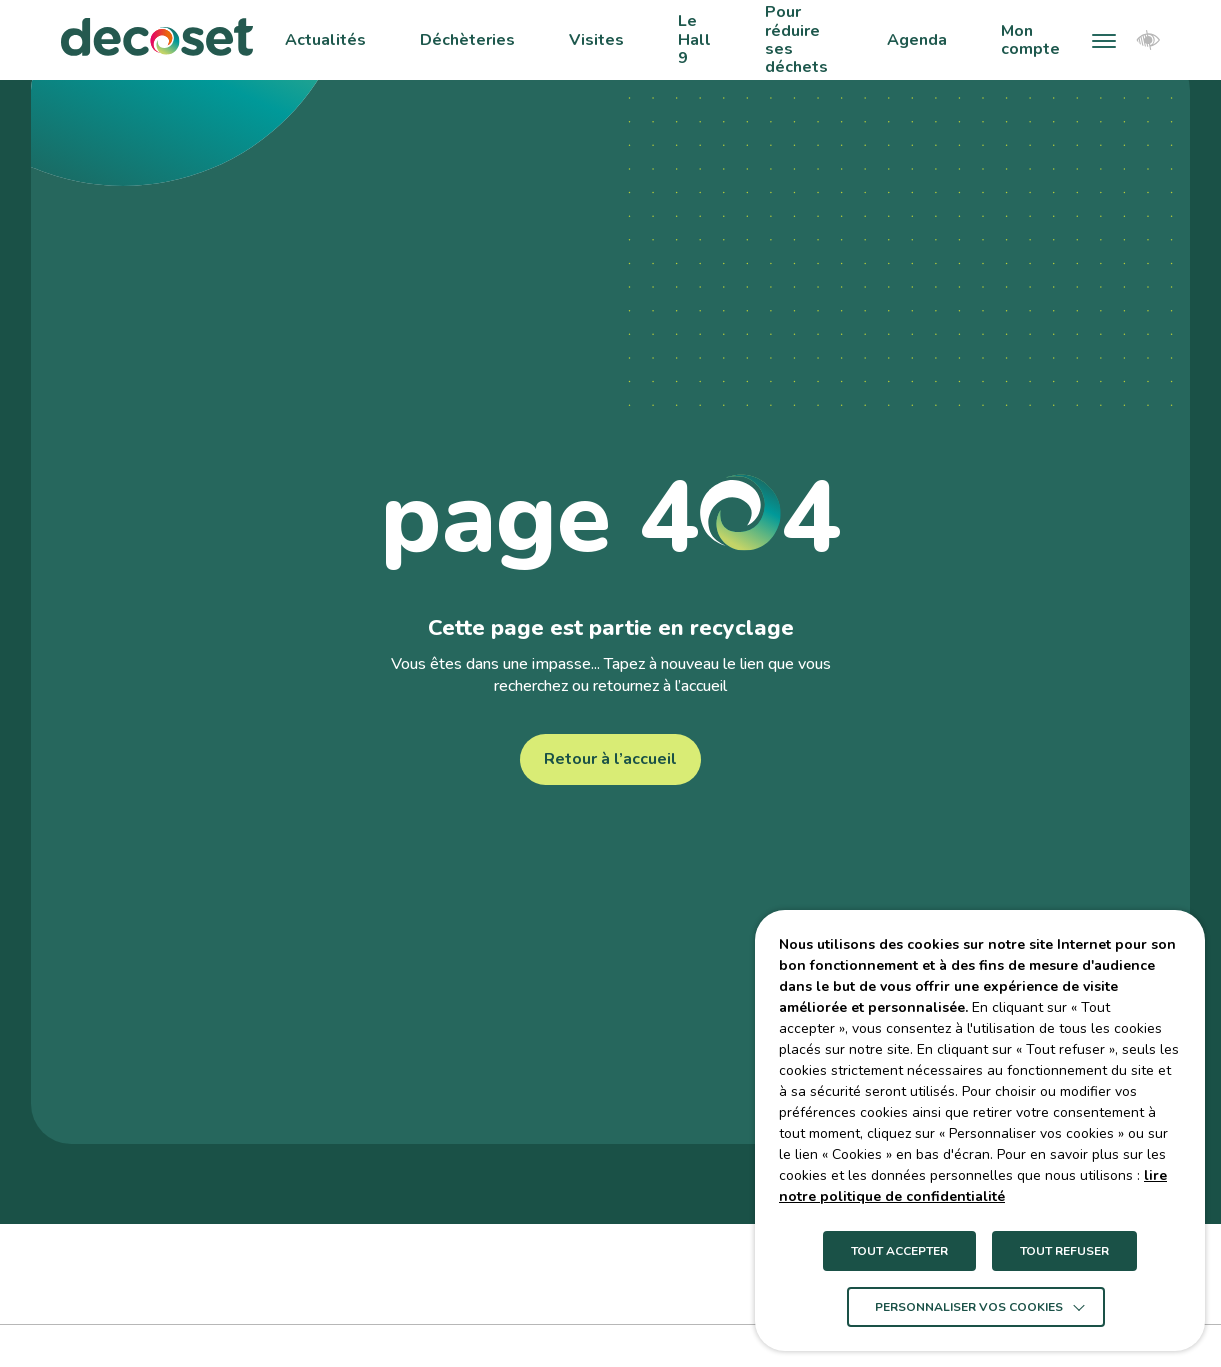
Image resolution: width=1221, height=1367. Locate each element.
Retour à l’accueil (610, 759)
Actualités (325, 40)
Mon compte (1030, 40)
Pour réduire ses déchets (796, 40)
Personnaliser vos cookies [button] (969, 1307)
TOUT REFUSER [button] (1064, 1251)
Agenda (917, 40)
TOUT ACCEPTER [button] (899, 1251)
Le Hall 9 (694, 39)
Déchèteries (467, 40)
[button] (1104, 40)
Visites (596, 40)
